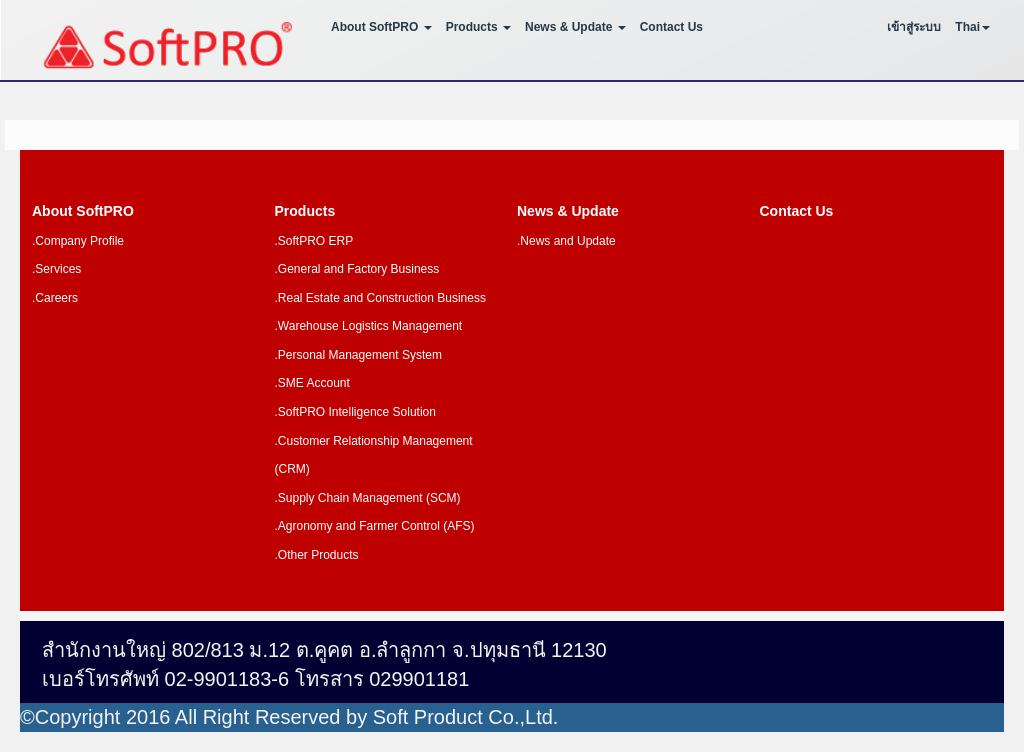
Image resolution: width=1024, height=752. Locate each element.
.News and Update (566, 241)
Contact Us (671, 27)
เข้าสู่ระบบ (914, 27)
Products (305, 211)
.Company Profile (78, 241)
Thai (967, 27)
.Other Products (317, 555)
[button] (972, 29)
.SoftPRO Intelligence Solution (355, 412)
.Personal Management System (358, 355)
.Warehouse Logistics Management (369, 326)
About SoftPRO (83, 211)
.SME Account (312, 383)
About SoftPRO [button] (381, 27)
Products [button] (478, 27)
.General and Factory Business (357, 269)
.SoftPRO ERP (314, 241)
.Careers (55, 298)
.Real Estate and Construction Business (380, 298)
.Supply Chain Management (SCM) (368, 498)
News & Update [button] (575, 27)
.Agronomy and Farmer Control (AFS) (375, 526)
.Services (56, 269)
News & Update (568, 211)
